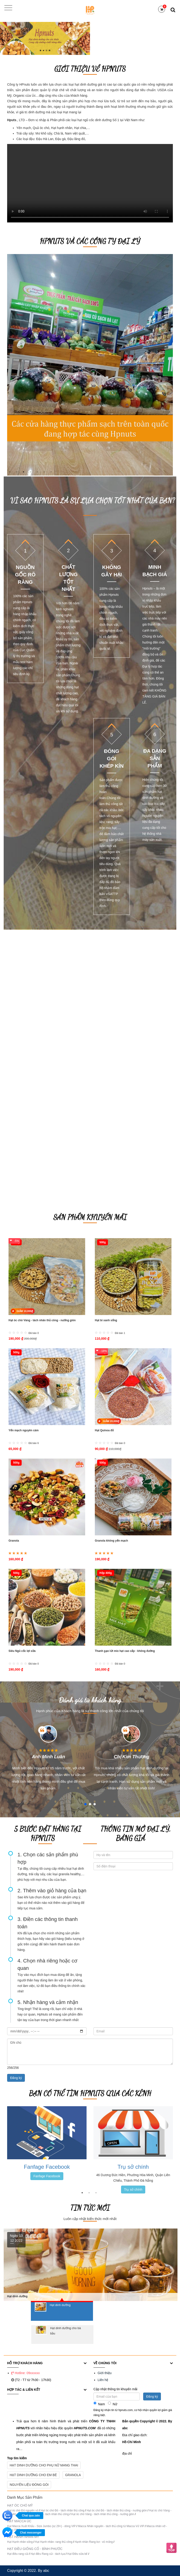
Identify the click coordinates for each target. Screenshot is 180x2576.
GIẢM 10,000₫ (25, 1311)
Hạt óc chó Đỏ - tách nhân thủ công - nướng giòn (117, 2510)
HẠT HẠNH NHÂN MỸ (23, 2537)
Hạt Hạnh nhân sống (20, 2541)
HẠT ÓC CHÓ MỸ (20, 2505)
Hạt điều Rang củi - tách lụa (48, 2553)
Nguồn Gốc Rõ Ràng (25, 574)
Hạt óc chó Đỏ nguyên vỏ (22, 2510)
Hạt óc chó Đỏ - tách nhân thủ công (62, 2510)
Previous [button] (9, 365)
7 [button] (52, 472)
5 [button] (38, 472)
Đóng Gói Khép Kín (111, 758)
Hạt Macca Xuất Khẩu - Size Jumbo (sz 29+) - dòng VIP (41, 2526)
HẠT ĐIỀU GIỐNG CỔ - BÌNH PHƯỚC (34, 2549)
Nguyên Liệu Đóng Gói (29, 2484)
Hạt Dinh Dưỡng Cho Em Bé (33, 2475)
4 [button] (31, 472)
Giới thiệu (105, 2373)
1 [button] (10, 472)
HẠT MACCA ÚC (19, 2521)
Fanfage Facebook (47, 2167)
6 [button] (45, 472)
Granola (73, 2475)
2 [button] (17, 472)
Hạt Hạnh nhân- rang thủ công (53, 2541)
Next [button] (170, 365)
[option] (45, 38)
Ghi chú (90, 2052)
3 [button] (24, 472)
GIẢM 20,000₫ (111, 1421)
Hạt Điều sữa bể (77, 2553)
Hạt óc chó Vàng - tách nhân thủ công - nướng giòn (103, 2514)
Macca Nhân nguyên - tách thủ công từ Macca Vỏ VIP (111, 2526)
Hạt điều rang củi (18, 2553)
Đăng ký (16, 2078)
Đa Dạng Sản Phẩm (154, 758)
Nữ (112, 2404)
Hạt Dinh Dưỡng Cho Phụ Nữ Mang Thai (44, 2465)
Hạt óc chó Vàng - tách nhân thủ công (45, 2514)
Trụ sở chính (133, 2167)
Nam (99, 2404)
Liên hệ (103, 2380)
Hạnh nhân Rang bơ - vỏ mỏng (94, 2541)
